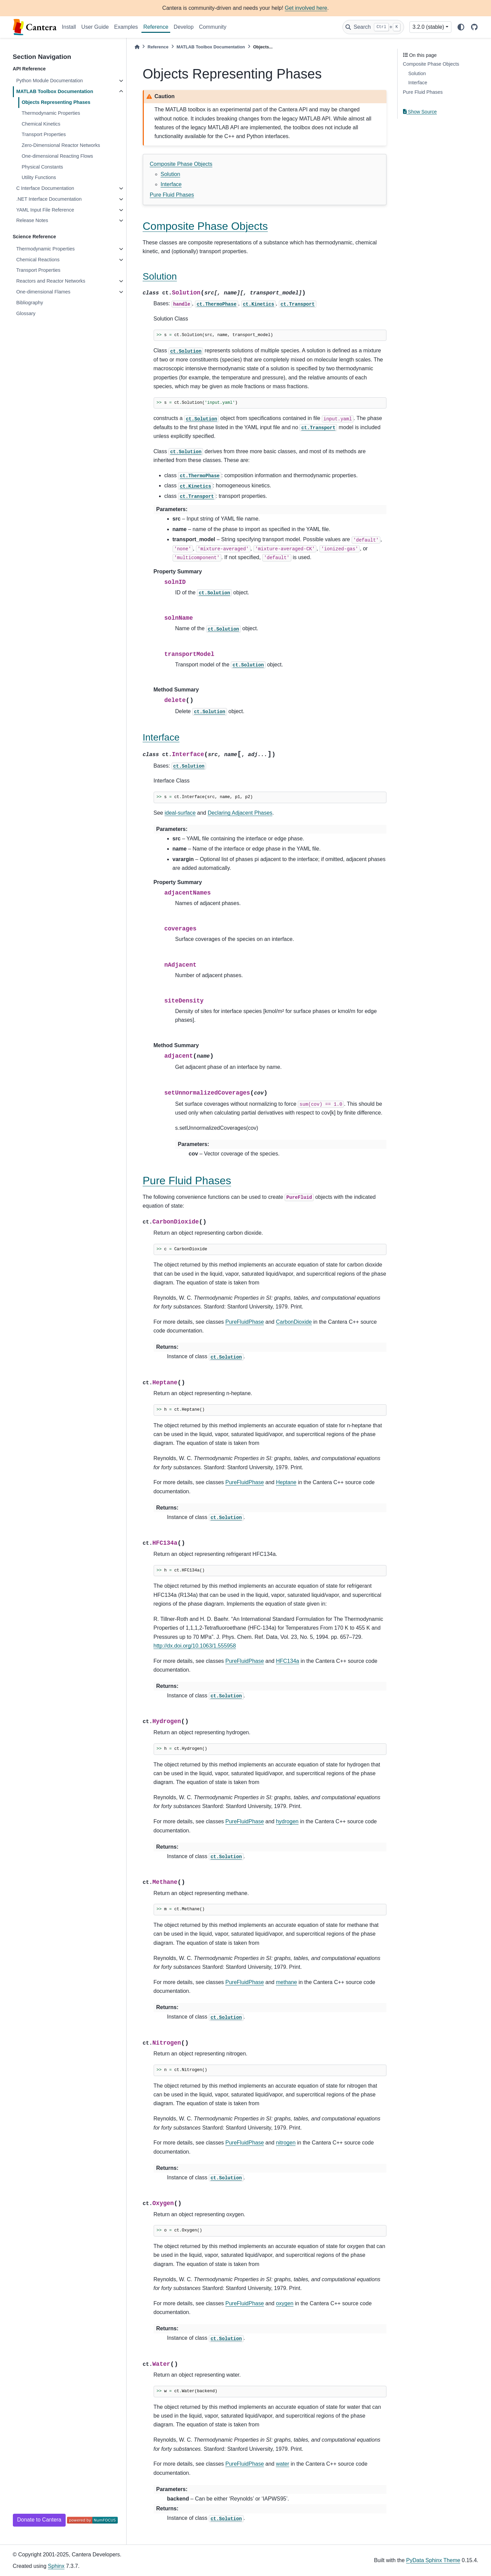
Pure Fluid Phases (172, 195)
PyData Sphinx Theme (433, 2560)
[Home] (137, 46)
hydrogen (287, 1821)
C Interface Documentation (45, 188)
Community (212, 27)
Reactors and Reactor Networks (50, 281)
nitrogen (285, 2142)
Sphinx (56, 2566)
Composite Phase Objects (181, 164)
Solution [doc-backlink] (160, 276)
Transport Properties (44, 134)
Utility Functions (39, 177)
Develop (184, 27)
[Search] (373, 27)
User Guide (95, 27)
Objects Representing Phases (56, 102)
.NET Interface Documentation (49, 199)
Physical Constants (42, 167)
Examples (126, 27)
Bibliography (29, 302)
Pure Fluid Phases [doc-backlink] (187, 1180)
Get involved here (306, 8)
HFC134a (287, 1661)
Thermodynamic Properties (51, 113)
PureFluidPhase (244, 1322)
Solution (170, 174)
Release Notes (32, 220)
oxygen (284, 2303)
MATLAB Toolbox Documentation (54, 91)
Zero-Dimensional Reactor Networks (61, 145)
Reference (156, 27)
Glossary (26, 313)
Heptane (286, 1482)
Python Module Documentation (49, 80)
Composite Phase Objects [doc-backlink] (205, 226)
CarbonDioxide (294, 1322)
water (282, 2464)
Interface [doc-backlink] (161, 737)
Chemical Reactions (38, 259)
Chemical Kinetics (41, 124)
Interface (171, 184)
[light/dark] (461, 27)
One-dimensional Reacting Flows (57, 156)
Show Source (420, 111)
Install (69, 27)
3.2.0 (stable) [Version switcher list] (428, 27)
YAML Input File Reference (45, 210)
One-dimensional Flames (43, 291)
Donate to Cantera (39, 2520)
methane (286, 1982)
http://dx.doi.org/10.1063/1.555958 (195, 1646)
